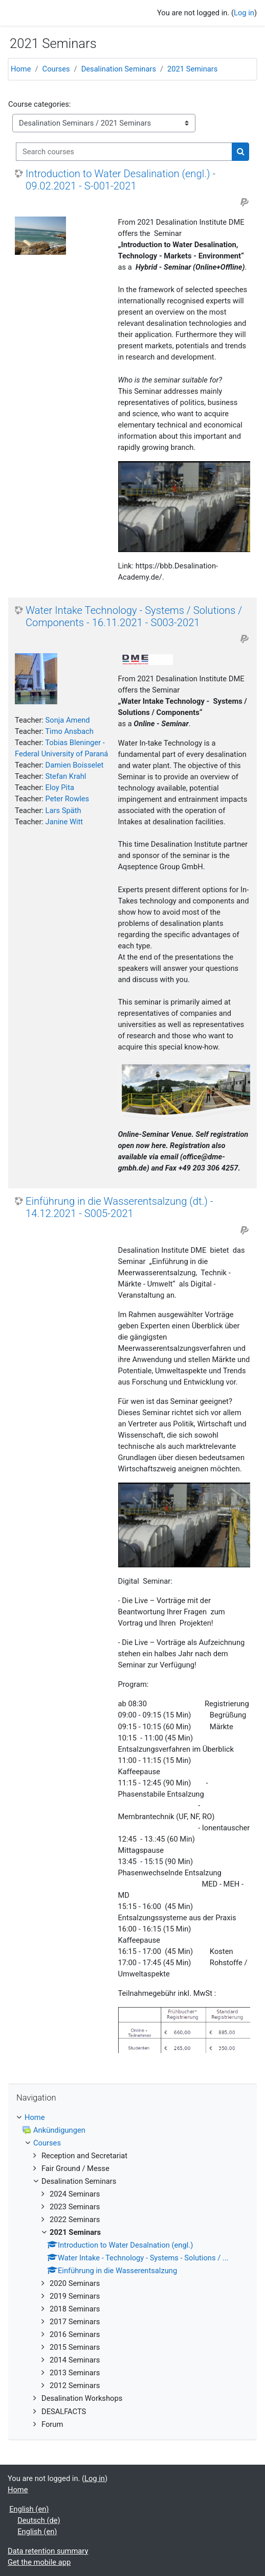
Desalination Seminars (118, 69)
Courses (56, 69)
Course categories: (39, 104)
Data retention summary (48, 2551)
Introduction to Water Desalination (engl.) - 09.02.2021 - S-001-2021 (120, 180)
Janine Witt (64, 821)
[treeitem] (132, 2271)
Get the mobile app (39, 2562)
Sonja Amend (68, 720)
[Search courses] (124, 151)
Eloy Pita (60, 787)
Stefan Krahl (66, 776)
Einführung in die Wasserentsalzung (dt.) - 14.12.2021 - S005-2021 (119, 1207)
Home (21, 69)
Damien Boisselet (75, 765)
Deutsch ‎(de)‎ (38, 2520)
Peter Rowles (68, 798)
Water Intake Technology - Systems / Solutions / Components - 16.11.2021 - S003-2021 (134, 616)
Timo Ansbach (69, 731)
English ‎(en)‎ (29, 2509)
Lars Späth (63, 810)
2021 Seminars (192, 69)
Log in (244, 12)
